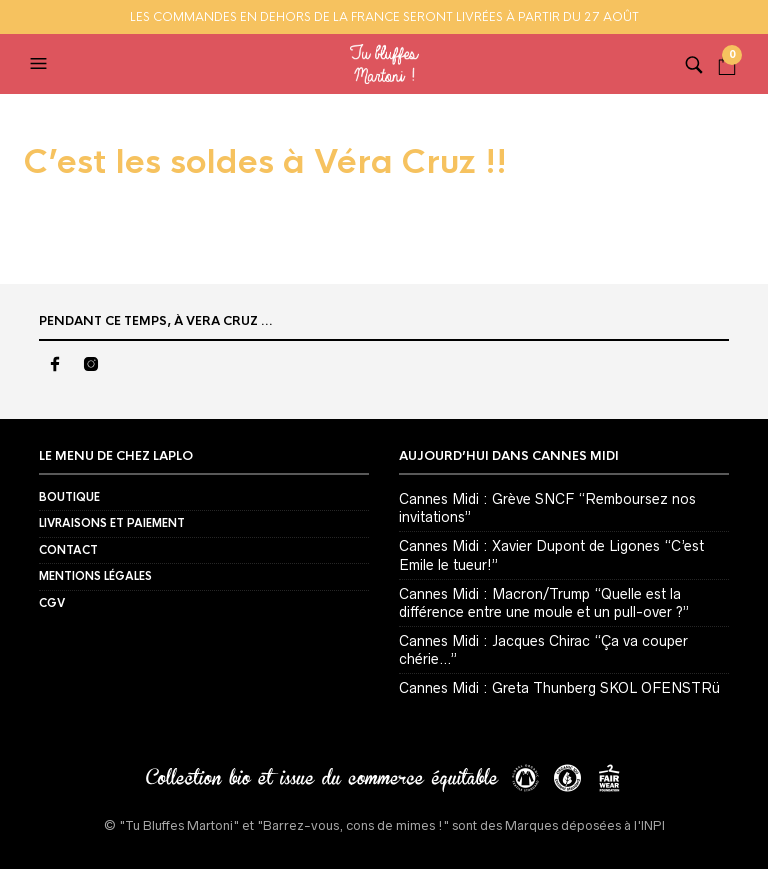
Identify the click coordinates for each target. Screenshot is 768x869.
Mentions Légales (95, 576)
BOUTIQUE (69, 497)
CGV (52, 603)
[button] (41, 64)
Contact (68, 550)
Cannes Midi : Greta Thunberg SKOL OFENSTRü (559, 688)
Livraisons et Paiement (112, 523)
